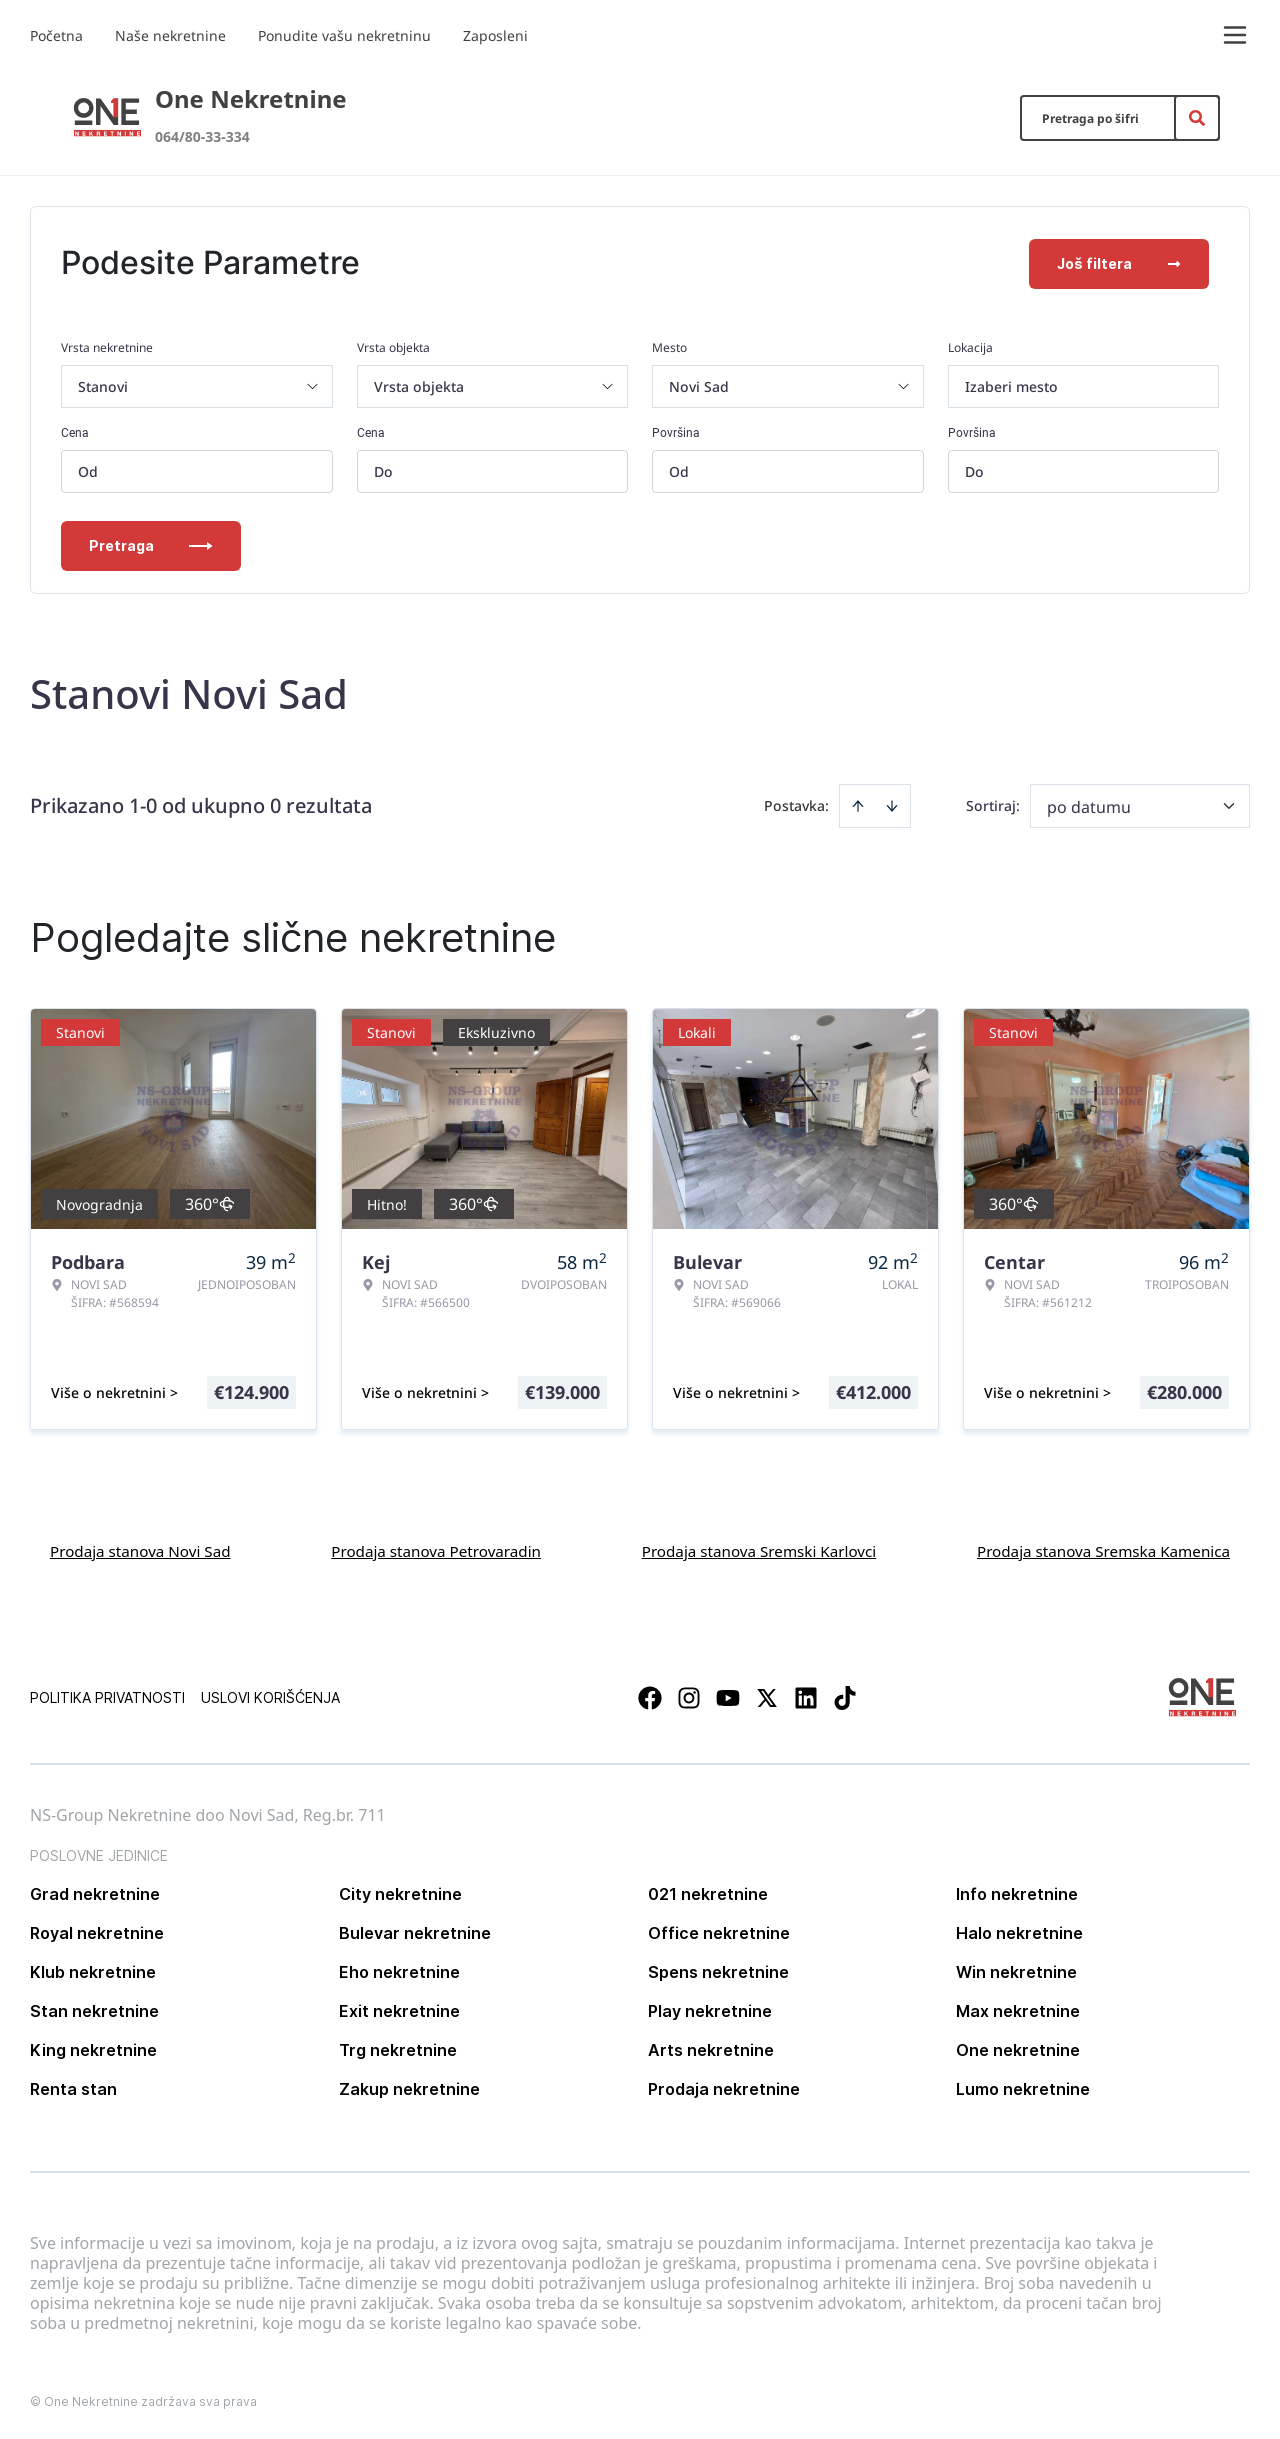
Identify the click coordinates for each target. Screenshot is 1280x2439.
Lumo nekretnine (1023, 2087)
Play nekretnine (710, 2009)
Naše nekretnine (170, 35)
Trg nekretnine (398, 2048)
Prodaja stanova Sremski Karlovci (759, 1549)
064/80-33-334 (202, 136)
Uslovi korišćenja (270, 1695)
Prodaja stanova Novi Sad (140, 1549)
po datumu (1089, 805)
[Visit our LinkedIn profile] (806, 1696)
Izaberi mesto (1011, 384)
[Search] (1197, 118)
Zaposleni (495, 35)
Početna (56, 35)
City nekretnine (400, 1892)
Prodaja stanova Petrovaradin (436, 1549)
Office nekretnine (719, 1931)
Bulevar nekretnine (415, 1931)
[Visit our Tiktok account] (845, 1696)
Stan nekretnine (94, 2009)
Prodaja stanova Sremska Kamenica (1103, 1549)
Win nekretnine (1016, 1970)
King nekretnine (93, 2048)
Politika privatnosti (107, 1695)
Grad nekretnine (95, 1892)
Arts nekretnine (711, 2048)
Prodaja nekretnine (724, 2087)
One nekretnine (1018, 2048)
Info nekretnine (1017, 1892)
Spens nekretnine (718, 1970)
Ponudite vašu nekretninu (344, 35)
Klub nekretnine (93, 1970)
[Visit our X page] (767, 1696)
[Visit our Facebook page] (650, 1696)
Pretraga (151, 543)
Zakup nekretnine (409, 2087)
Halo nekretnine (1019, 1931)
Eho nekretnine (399, 1970)
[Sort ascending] (858, 804)
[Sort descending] (892, 804)
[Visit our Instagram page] (689, 1696)
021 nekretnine (708, 1892)
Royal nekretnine (97, 1931)
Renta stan (73, 2087)
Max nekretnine (1018, 2009)
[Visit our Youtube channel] (728, 1696)
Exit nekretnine (399, 2009)
